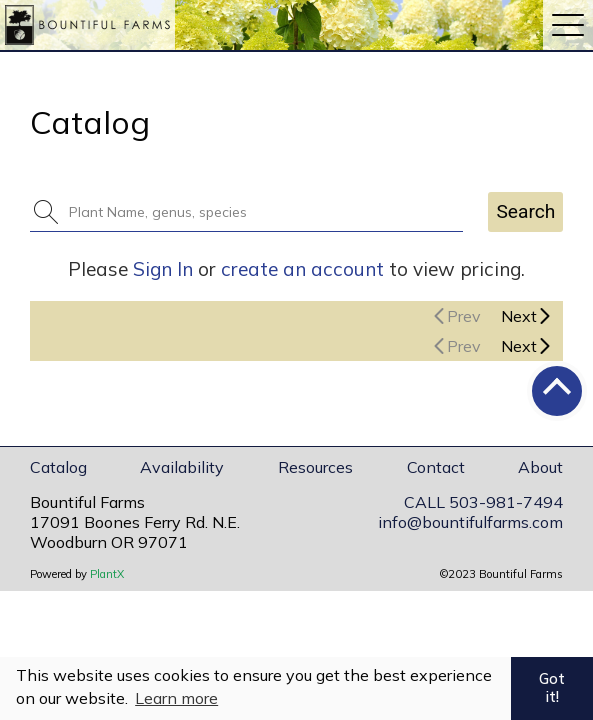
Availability (182, 467)
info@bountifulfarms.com (470, 522)
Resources (315, 467)
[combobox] (259, 212)
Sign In (163, 269)
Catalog (58, 467)
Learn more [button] (176, 698)
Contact (436, 467)
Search (525, 211)
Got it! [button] (552, 688)
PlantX (107, 574)
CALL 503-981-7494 (483, 502)
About (540, 467)
